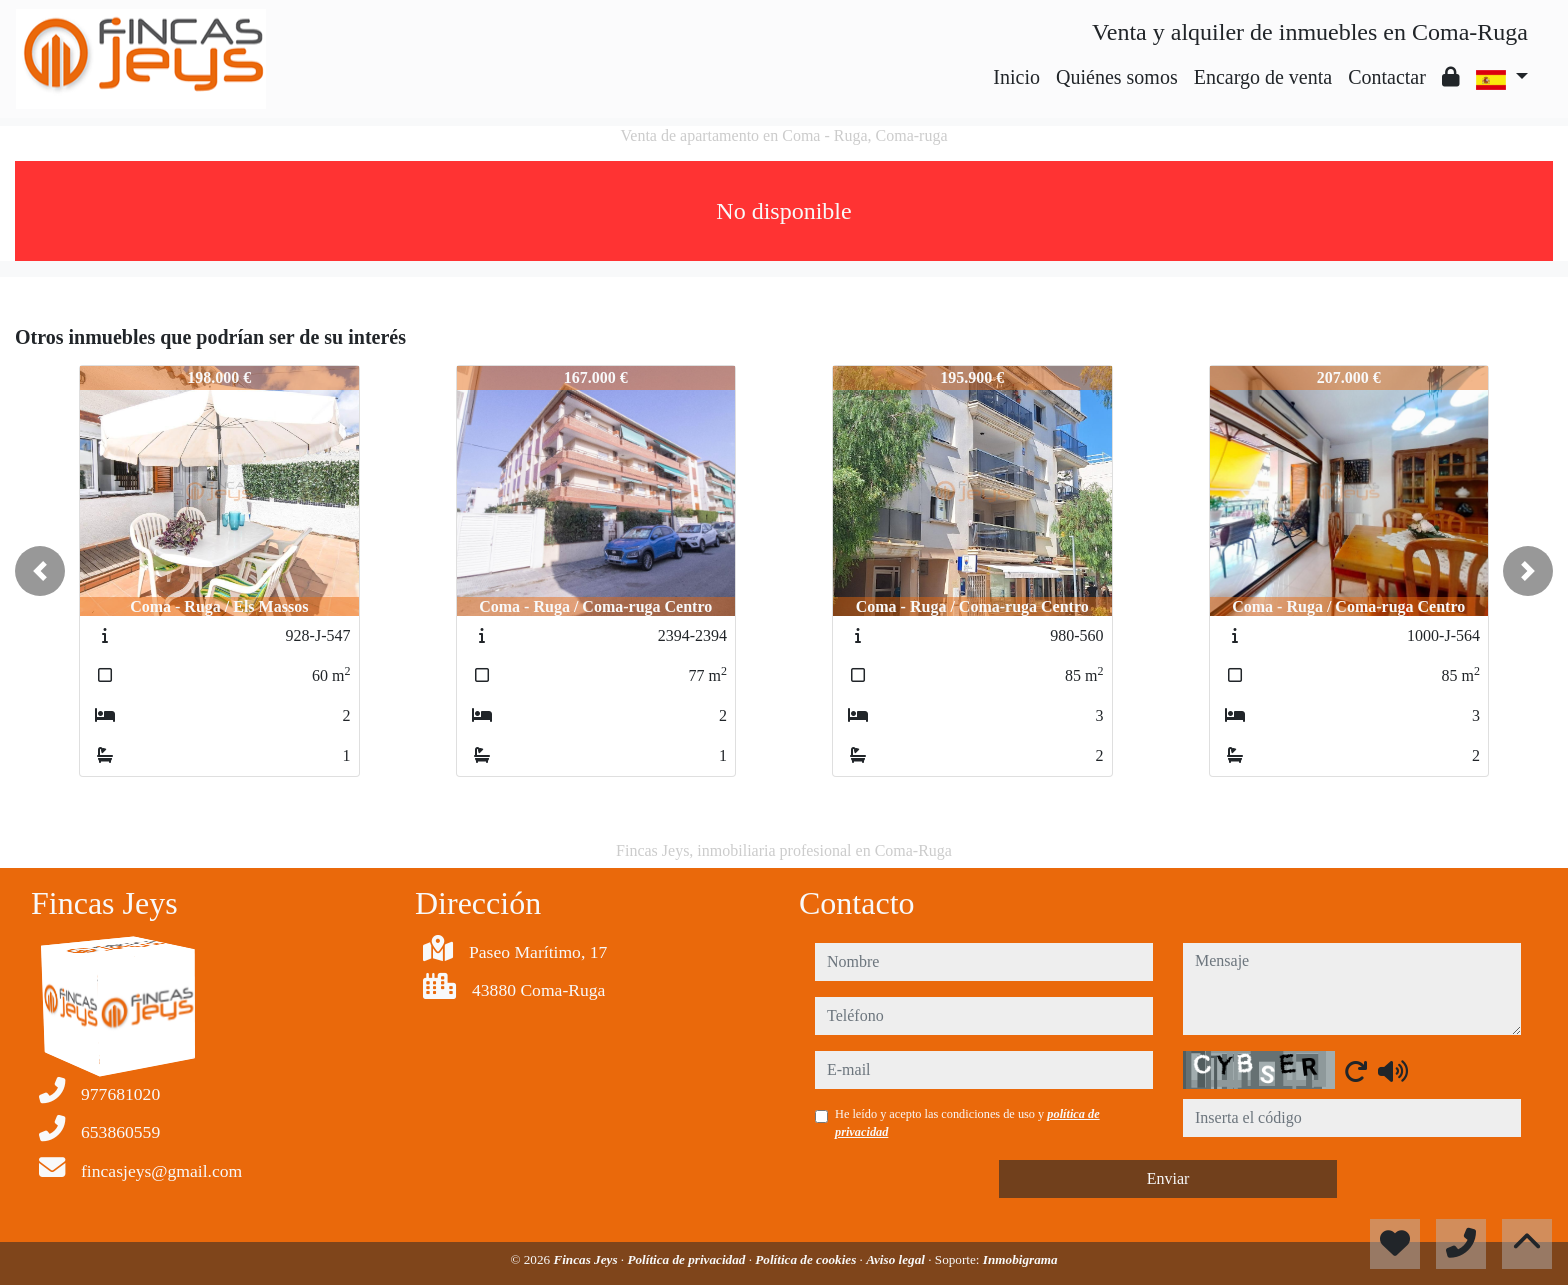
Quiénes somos (1117, 77)
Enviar (1168, 1178)
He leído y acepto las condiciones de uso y (967, 1123)
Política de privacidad (687, 1259)
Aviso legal (897, 1259)
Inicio (1016, 77)
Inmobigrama (1020, 1259)
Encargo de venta (1263, 77)
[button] (40, 571)
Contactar (1387, 77)
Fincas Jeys (586, 1259)
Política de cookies (807, 1259)
